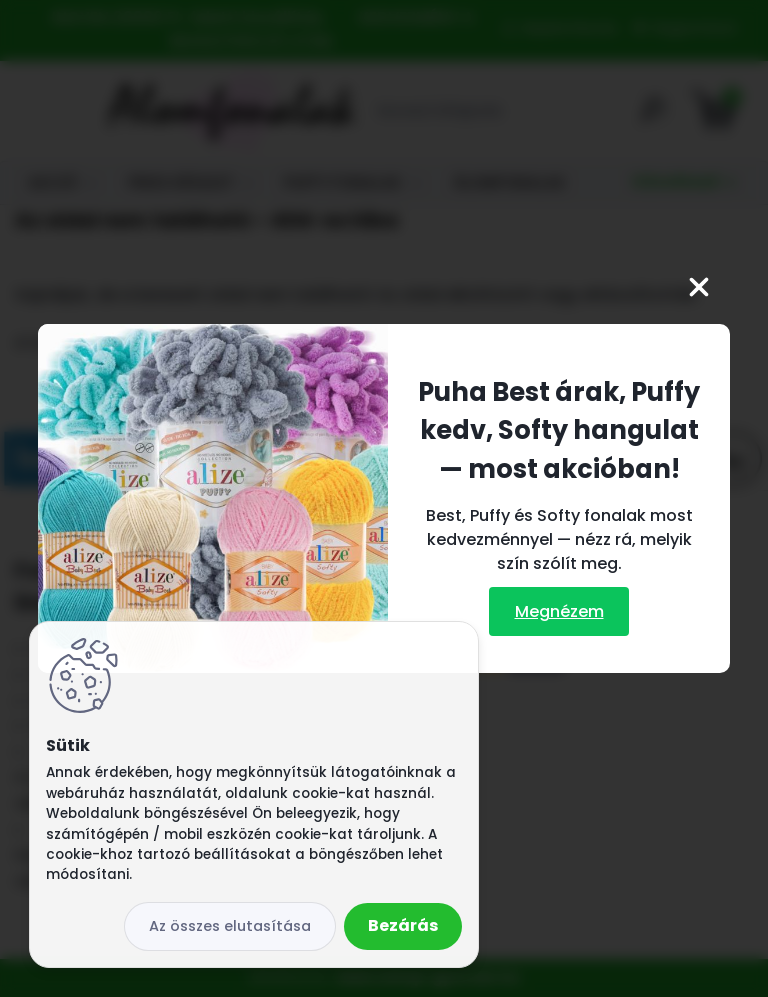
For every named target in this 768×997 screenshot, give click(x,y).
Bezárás (403, 925)
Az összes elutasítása (230, 926)
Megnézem (559, 611)
